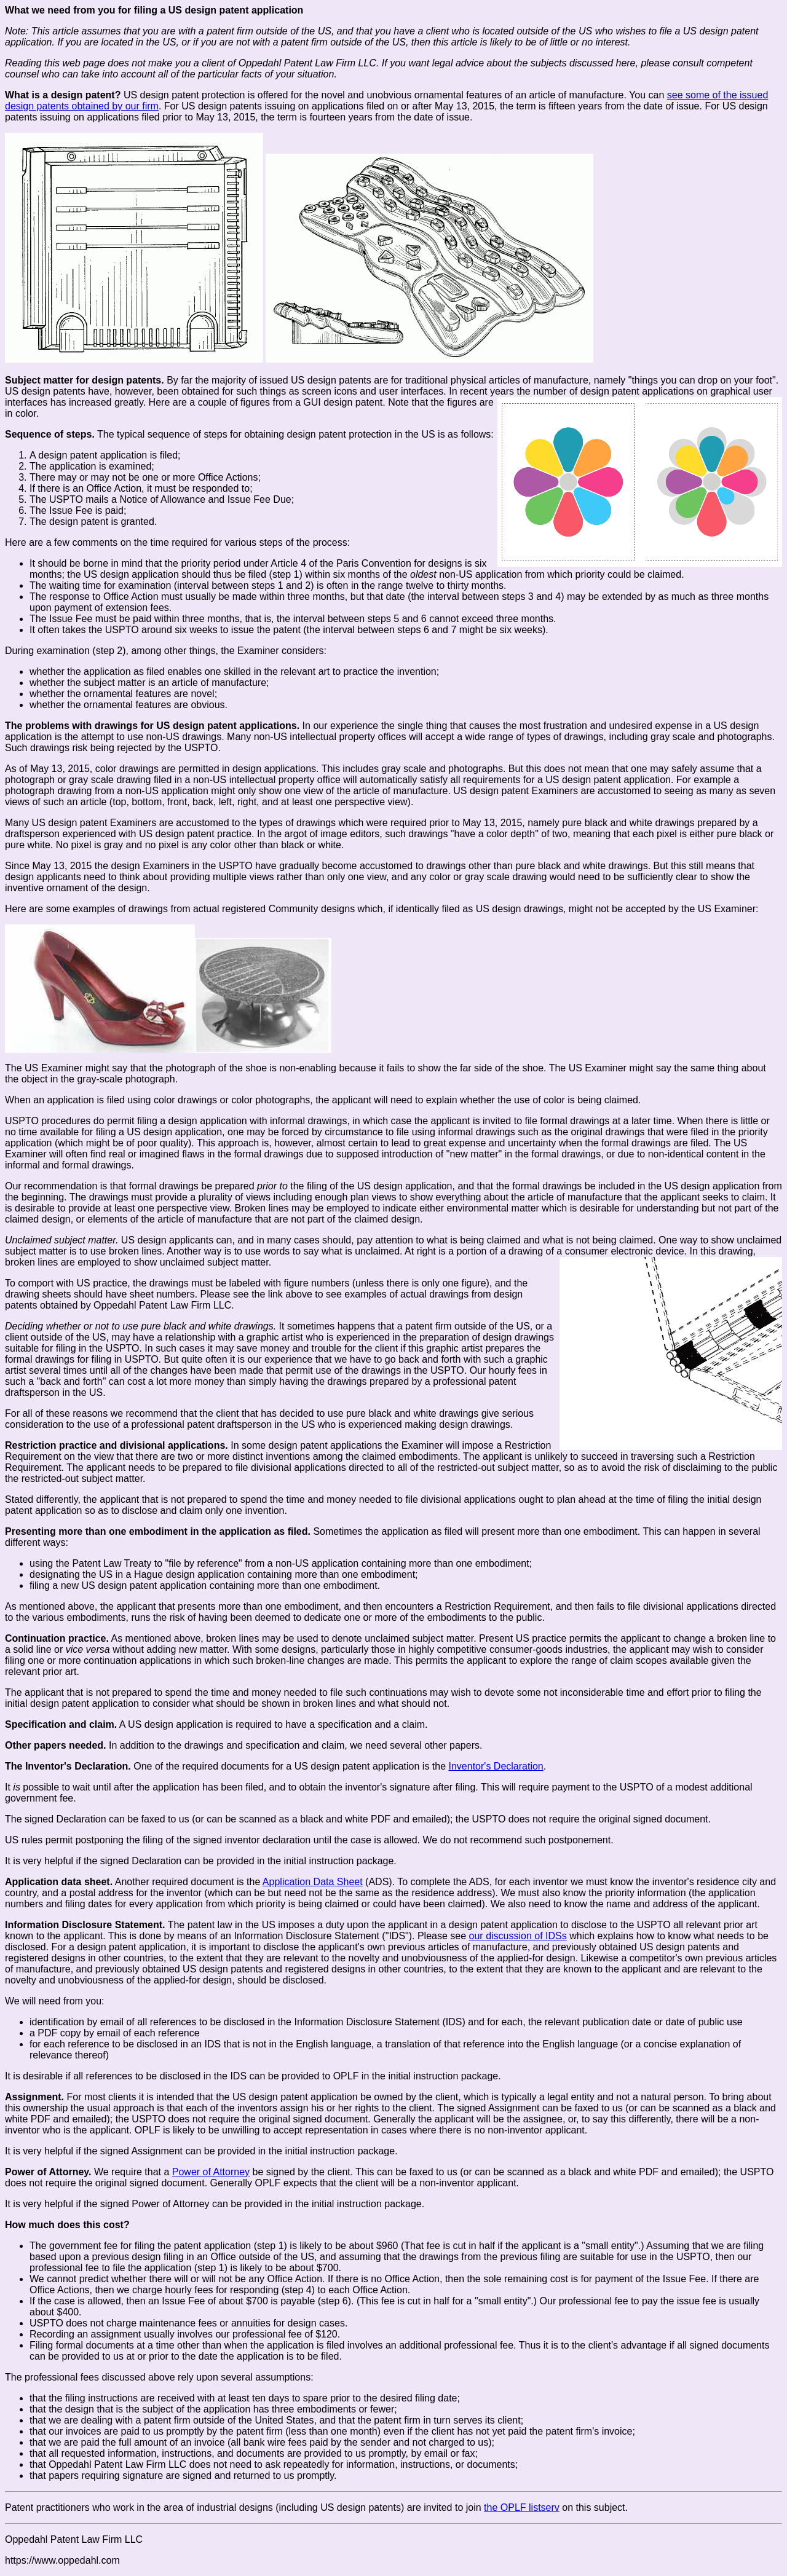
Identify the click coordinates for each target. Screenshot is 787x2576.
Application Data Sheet (313, 1882)
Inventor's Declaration (496, 1766)
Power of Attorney (211, 2172)
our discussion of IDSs (518, 1936)
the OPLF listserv (522, 2507)
